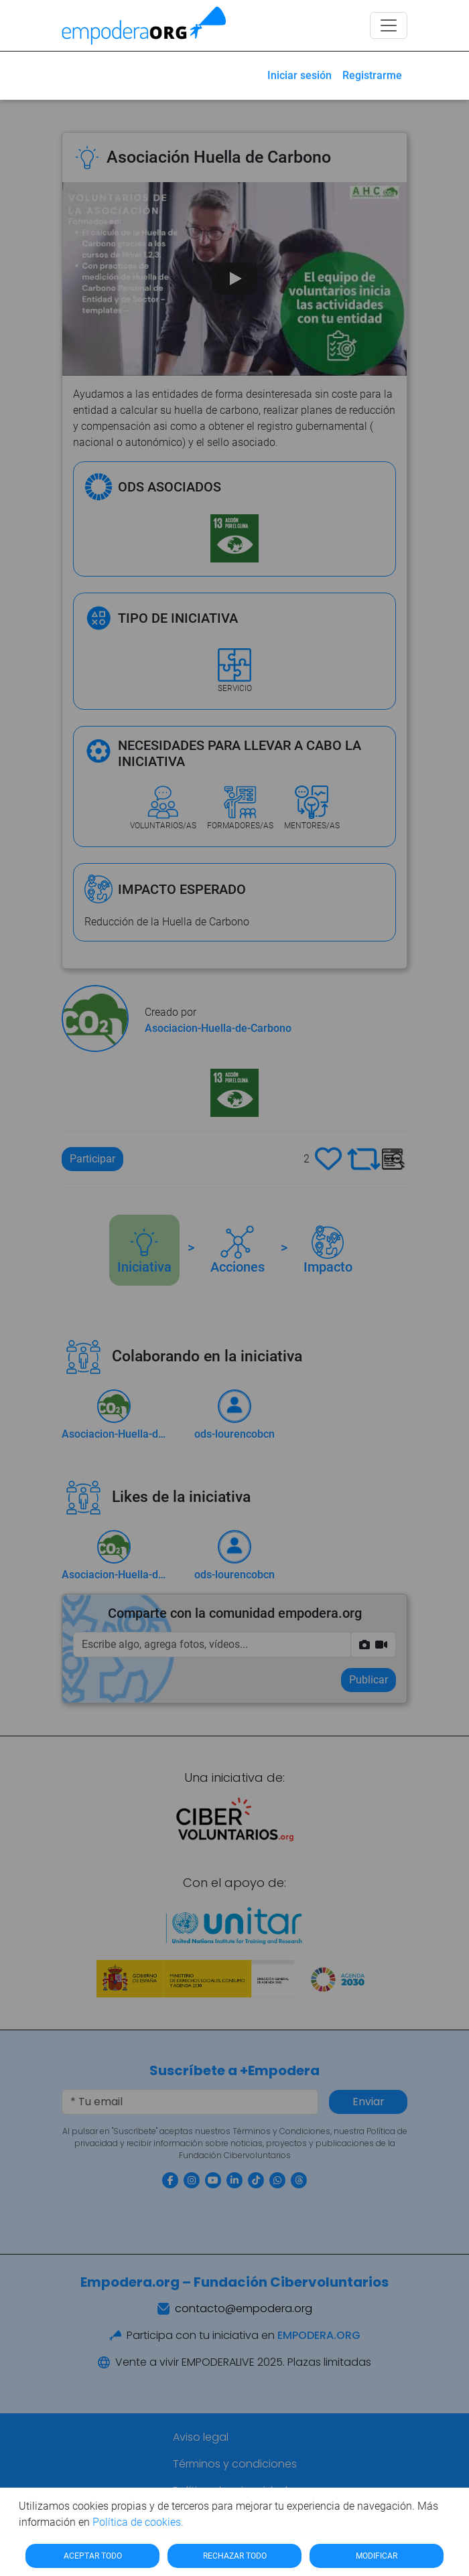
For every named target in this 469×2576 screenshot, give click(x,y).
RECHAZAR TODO (235, 2556)
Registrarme (372, 75)
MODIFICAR (376, 2556)
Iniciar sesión (299, 75)
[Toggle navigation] (388, 25)
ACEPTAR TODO (93, 2556)
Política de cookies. (138, 2522)
